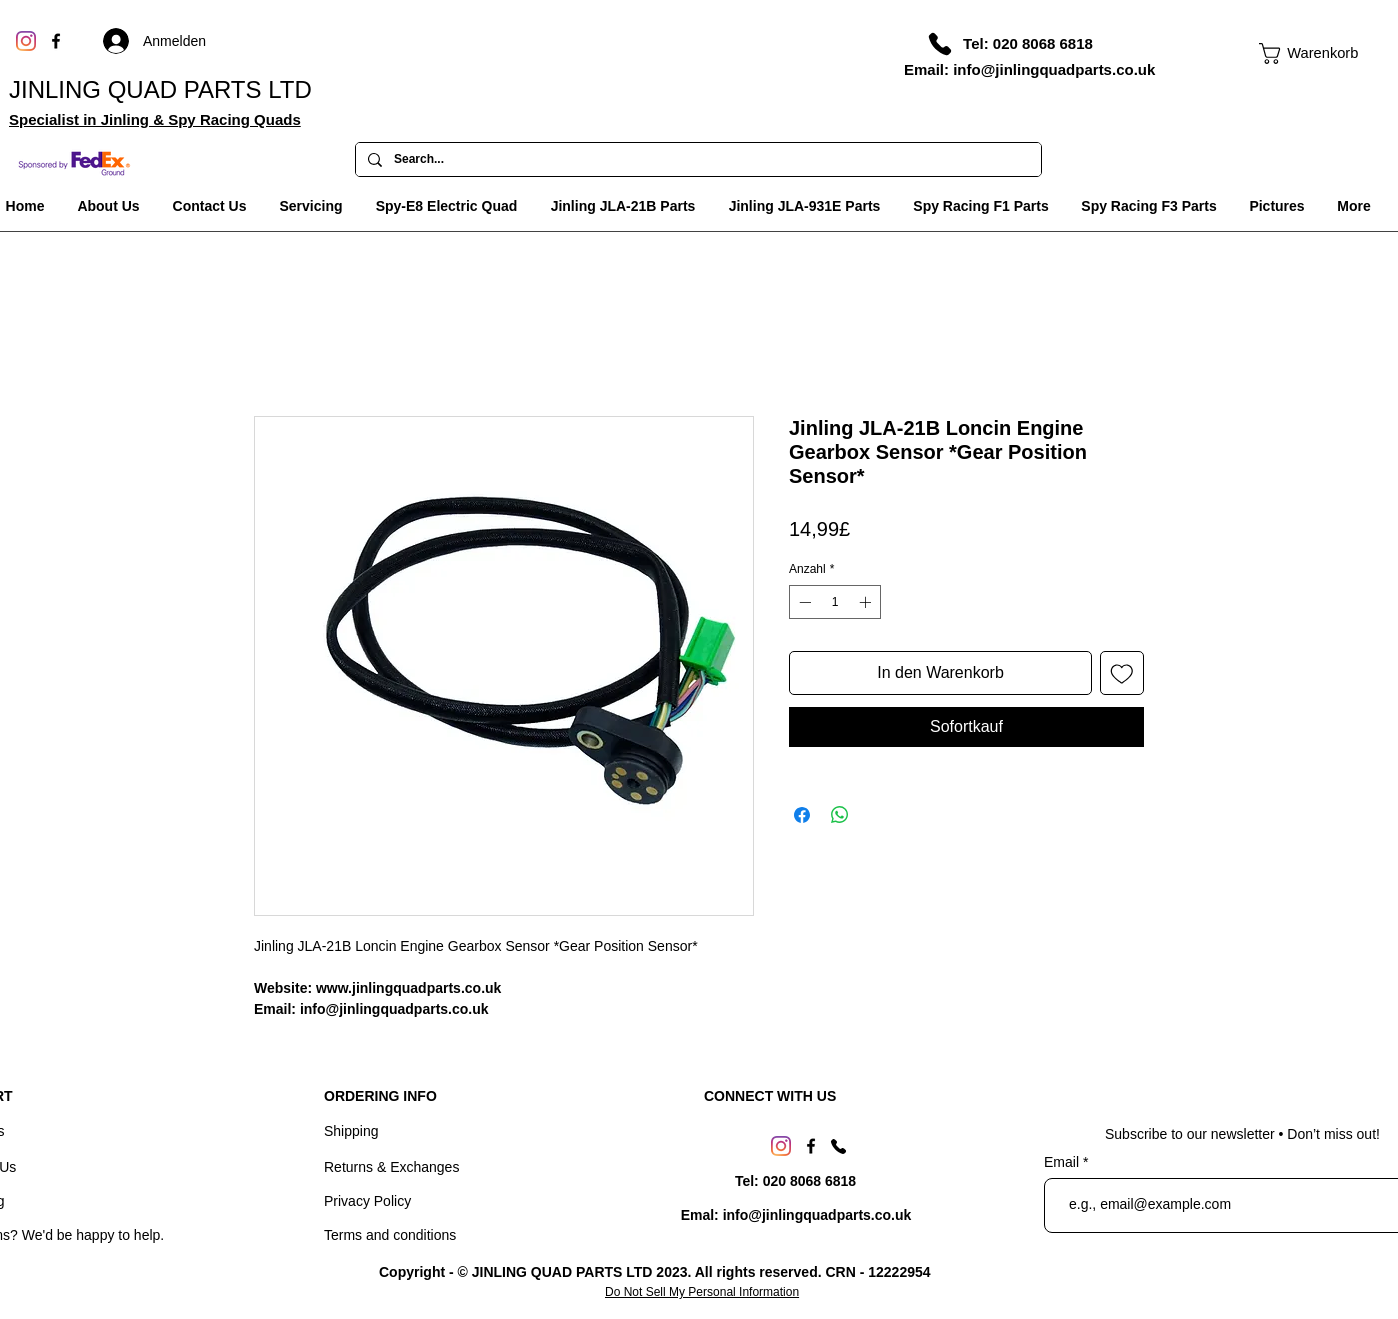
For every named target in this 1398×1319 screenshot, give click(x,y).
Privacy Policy (367, 1201)
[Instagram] (26, 41)
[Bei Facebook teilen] (802, 815)
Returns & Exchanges (391, 1167)
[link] (1299, 53)
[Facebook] (56, 41)
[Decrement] (803, 602)
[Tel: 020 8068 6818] (1028, 43)
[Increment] (867, 602)
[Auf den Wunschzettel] (1122, 673)
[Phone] (940, 44)
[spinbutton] (835, 602)
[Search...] (696, 160)
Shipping (351, 1131)
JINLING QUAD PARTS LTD (160, 89)
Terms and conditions (390, 1235)
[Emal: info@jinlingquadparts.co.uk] (796, 1216)
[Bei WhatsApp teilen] (840, 815)
